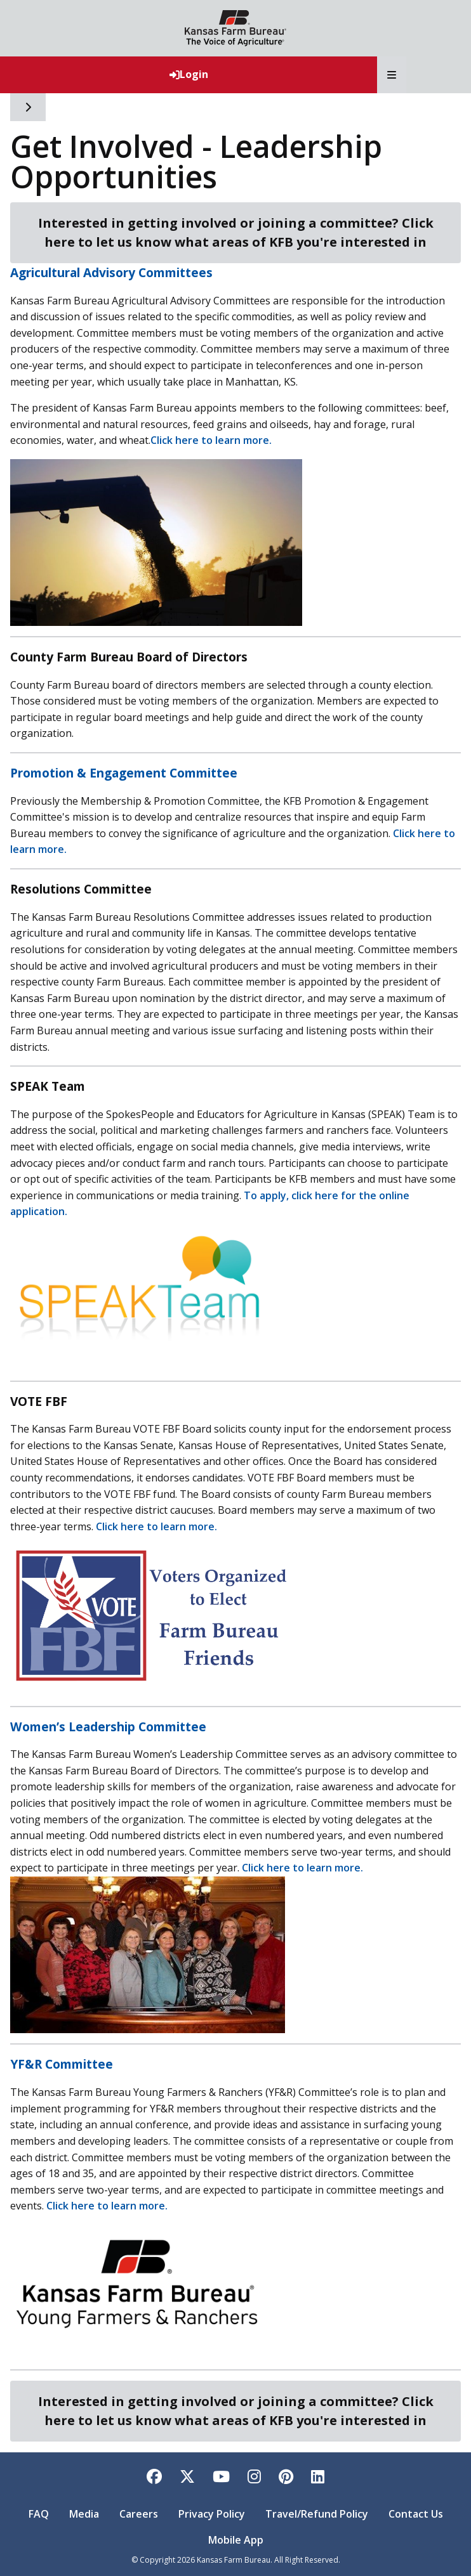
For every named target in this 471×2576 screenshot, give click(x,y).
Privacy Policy (211, 2514)
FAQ (39, 2514)
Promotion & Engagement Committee (123, 772)
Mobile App (235, 2540)
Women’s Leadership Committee (108, 1726)
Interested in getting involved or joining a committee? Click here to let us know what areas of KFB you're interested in (236, 232)
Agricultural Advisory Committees (111, 272)
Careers (138, 2514)
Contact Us (415, 2514)
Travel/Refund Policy (316, 2514)
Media (84, 2514)
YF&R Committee (61, 2063)
